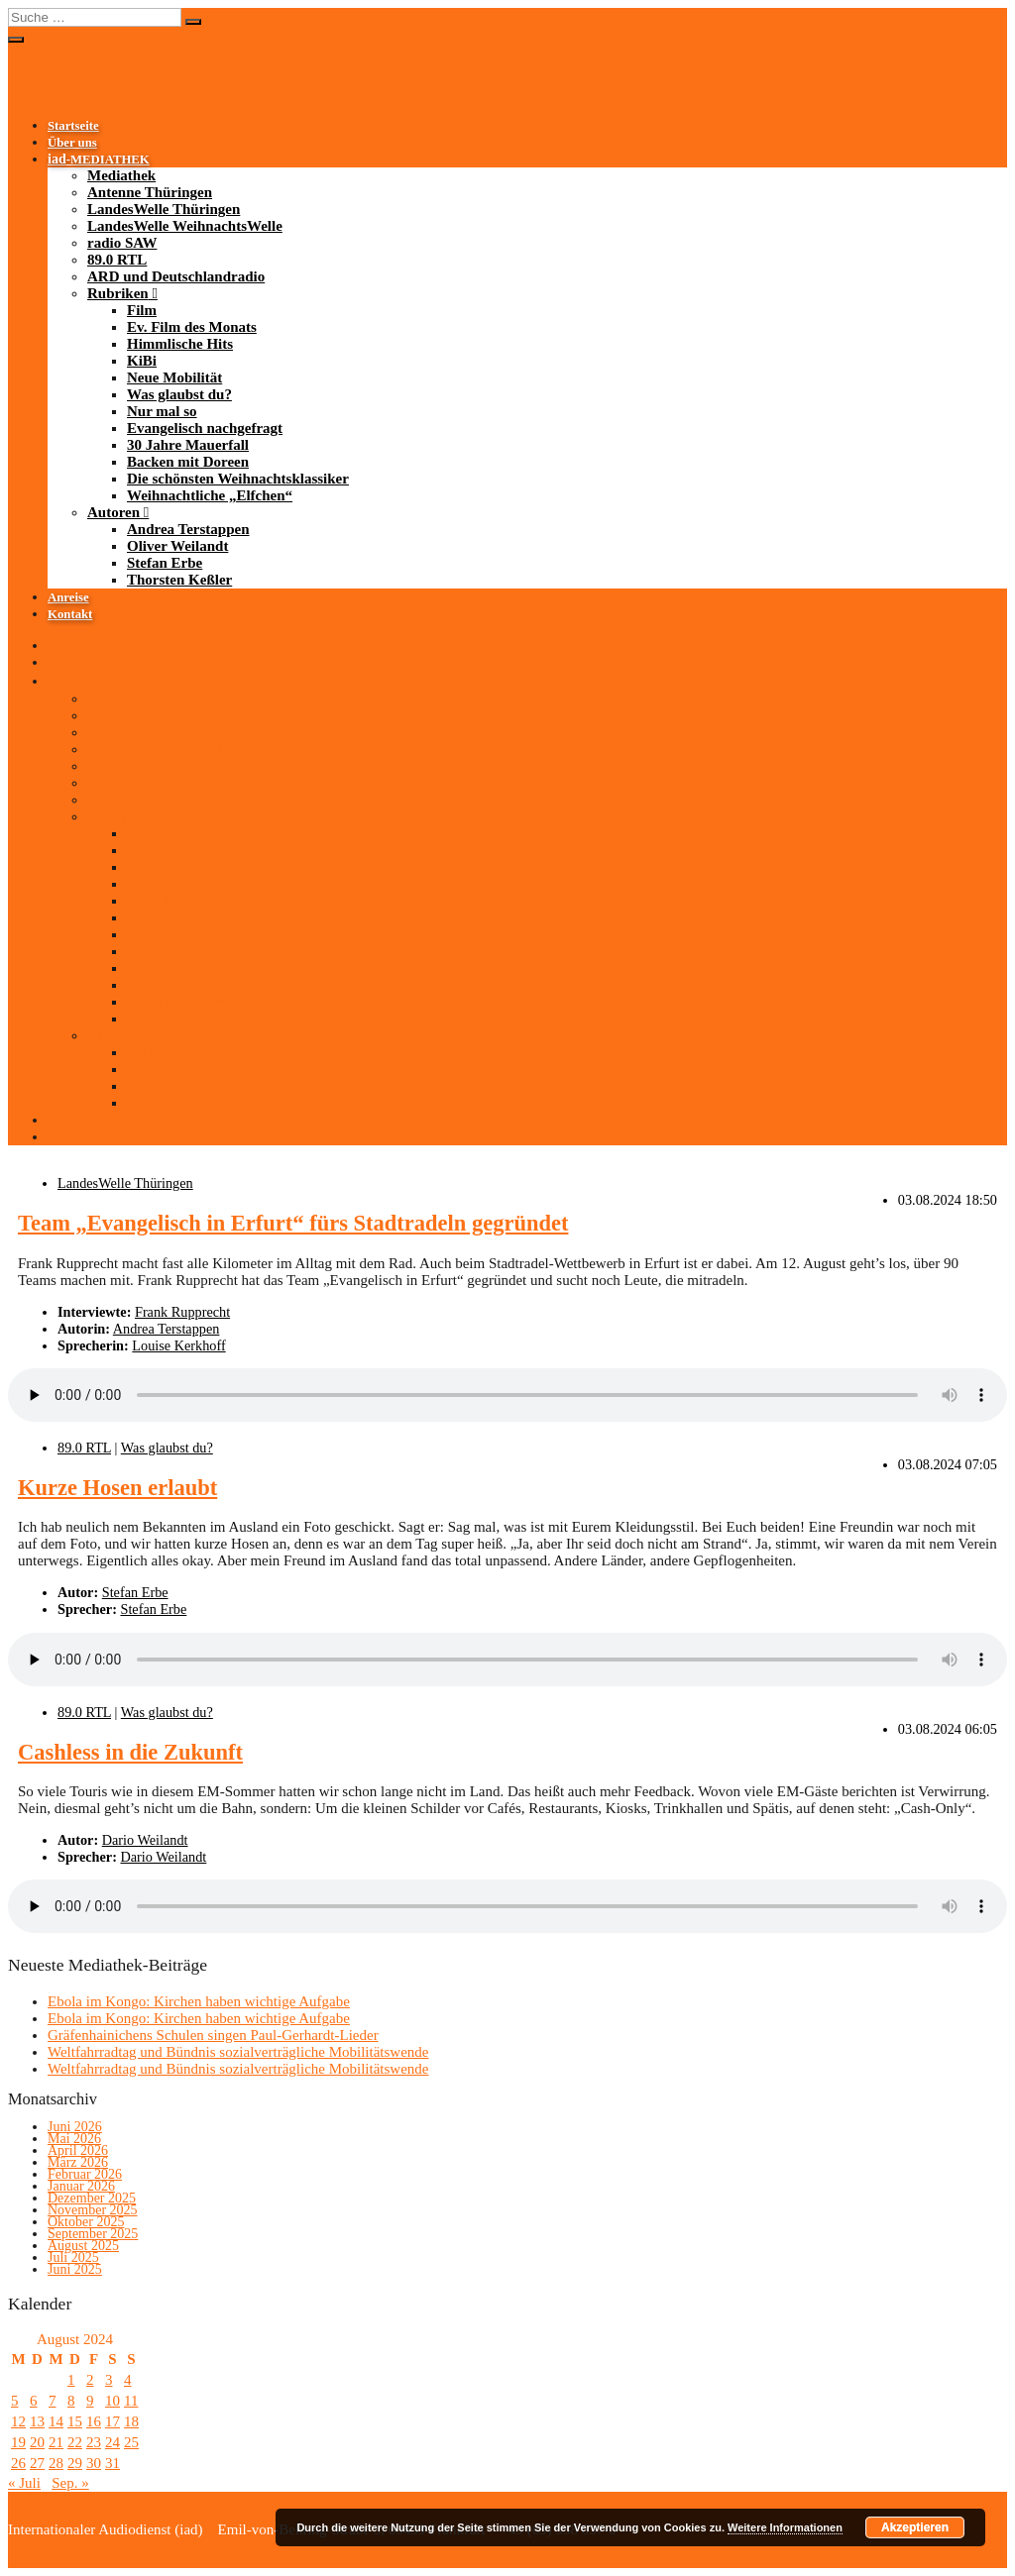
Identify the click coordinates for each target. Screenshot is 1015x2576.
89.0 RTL (117, 260)
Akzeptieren (915, 2527)
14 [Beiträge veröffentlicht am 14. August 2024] (56, 2421)
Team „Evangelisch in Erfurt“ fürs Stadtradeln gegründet (293, 1223)
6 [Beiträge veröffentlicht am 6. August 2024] (34, 2401)
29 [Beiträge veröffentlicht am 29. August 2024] (74, 2463)
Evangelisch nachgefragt (204, 428)
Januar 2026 (81, 2186)
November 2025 (93, 2209)
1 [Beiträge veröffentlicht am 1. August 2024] (71, 2380)
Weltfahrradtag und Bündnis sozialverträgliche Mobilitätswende (238, 2052)
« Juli (24, 2483)
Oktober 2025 (86, 2221)
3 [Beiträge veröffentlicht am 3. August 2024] (109, 2380)
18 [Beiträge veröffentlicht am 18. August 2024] (131, 2421)
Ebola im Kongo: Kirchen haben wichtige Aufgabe (199, 2001)
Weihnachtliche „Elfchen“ (209, 495)
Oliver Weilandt (177, 546)
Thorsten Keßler (179, 580)
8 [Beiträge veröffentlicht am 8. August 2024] (71, 2401)
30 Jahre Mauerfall (188, 445)
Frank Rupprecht (182, 1312)
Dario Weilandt (145, 1840)
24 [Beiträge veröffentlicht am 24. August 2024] (112, 2442)
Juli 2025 (73, 2257)
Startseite (73, 126)
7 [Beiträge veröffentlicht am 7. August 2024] (52, 2401)
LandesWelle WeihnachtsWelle (184, 226)
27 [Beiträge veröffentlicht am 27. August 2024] (37, 2463)
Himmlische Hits (180, 344)
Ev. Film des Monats (192, 327)
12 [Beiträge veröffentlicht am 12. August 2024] (18, 2421)
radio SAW (122, 243)
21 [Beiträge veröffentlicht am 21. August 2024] (56, 2442)
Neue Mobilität (174, 377)
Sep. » (70, 2483)
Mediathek (121, 175)
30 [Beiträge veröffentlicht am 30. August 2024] (93, 2463)
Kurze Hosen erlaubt (117, 1487)
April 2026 (78, 2150)
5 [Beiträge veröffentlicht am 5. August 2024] (15, 2401)
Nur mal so (162, 411)
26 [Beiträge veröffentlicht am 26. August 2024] (18, 2463)
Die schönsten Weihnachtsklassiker (238, 478)
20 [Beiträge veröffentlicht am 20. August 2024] (37, 2442)
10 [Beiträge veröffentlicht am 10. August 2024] (112, 2401)
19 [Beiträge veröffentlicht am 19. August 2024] (18, 2442)
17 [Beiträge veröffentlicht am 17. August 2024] (112, 2421)
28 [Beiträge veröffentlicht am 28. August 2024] (56, 2463)
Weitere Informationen (785, 2527)
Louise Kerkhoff (178, 1345)
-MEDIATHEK (99, 159)
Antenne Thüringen (149, 192)
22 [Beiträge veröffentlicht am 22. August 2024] (74, 2442)
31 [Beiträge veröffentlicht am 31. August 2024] (112, 2463)
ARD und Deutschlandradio (176, 276)
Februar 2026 (85, 2174)
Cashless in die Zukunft (130, 1752)
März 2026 (78, 2162)
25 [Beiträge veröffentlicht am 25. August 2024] (131, 2442)
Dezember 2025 (92, 2198)
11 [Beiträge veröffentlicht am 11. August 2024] (131, 2401)
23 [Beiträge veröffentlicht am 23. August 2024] (93, 2442)
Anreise (68, 597)
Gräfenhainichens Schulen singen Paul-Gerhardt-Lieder (213, 2035)
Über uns (72, 143)
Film (142, 310)
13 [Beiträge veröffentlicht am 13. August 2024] (37, 2421)
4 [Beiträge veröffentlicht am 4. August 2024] (128, 2380)
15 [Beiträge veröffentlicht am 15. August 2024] (74, 2421)
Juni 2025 (75, 2269)
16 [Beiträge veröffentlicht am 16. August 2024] (93, 2421)
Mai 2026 (74, 2138)
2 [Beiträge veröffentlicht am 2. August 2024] (90, 2380)
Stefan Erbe (164, 563)
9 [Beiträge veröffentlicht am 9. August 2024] (90, 2401)
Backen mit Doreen (188, 462)
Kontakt (70, 614)
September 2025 (93, 2233)
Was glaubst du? (179, 394)
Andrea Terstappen (188, 529)
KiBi (142, 361)
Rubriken (118, 293)
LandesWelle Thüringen (163, 209)
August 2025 (83, 2245)
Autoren (113, 512)
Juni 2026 (75, 2126)
